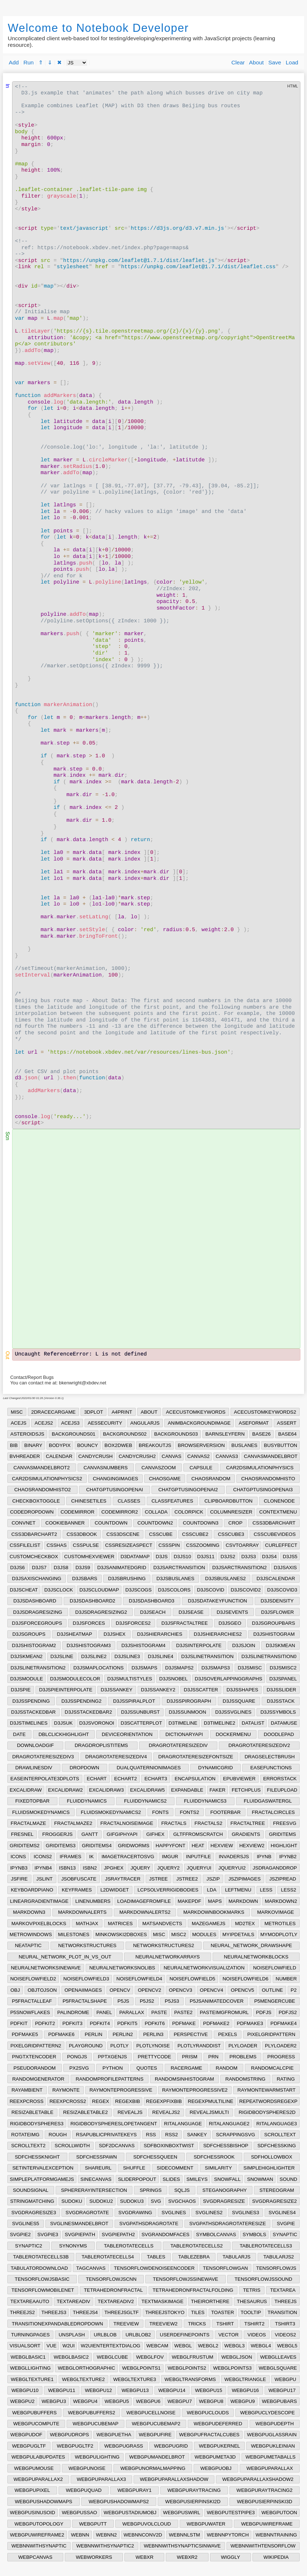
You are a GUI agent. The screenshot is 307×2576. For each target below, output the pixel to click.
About (256, 62)
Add (14, 62)
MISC (17, 1412)
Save (274, 62)
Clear (238, 62)
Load (292, 62)
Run (28, 62)
